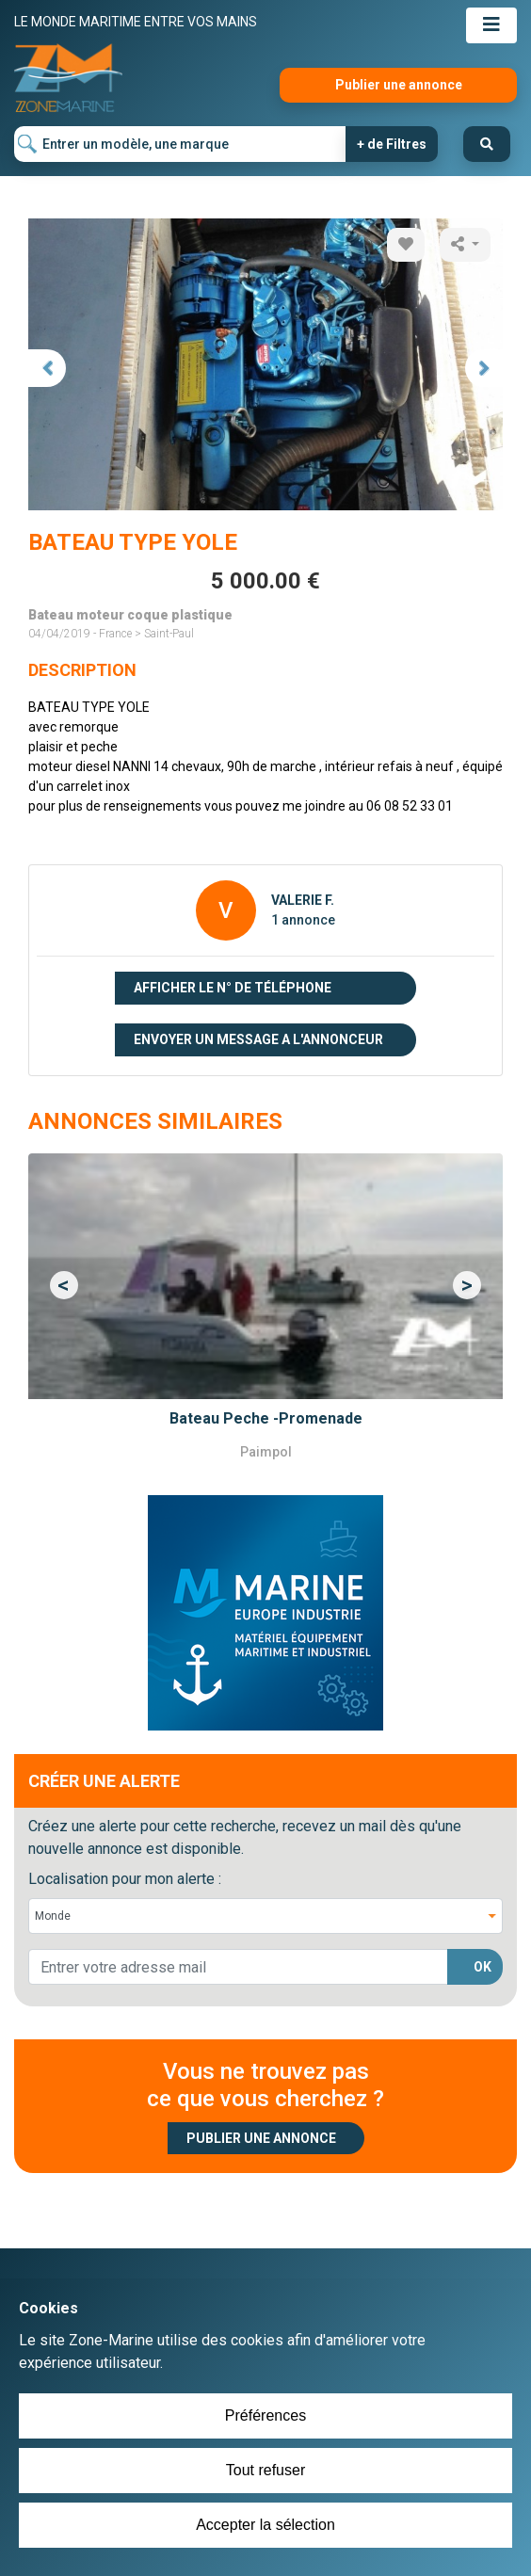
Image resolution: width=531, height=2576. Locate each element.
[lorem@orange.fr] (238, 1967)
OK (482, 1966)
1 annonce (303, 919)
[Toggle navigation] (491, 25)
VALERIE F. (302, 900)
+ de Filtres (391, 144)
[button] (64, 1285)
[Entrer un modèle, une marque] (180, 144)
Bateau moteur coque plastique (130, 614)
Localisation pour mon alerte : (124, 1879)
